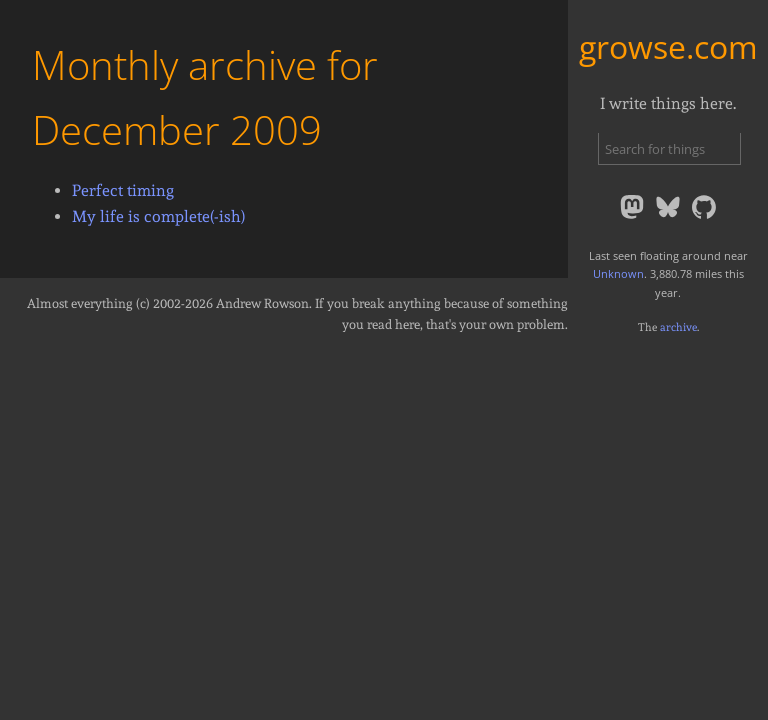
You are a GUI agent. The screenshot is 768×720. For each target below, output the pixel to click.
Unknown (618, 273)
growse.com (668, 46)
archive (678, 327)
